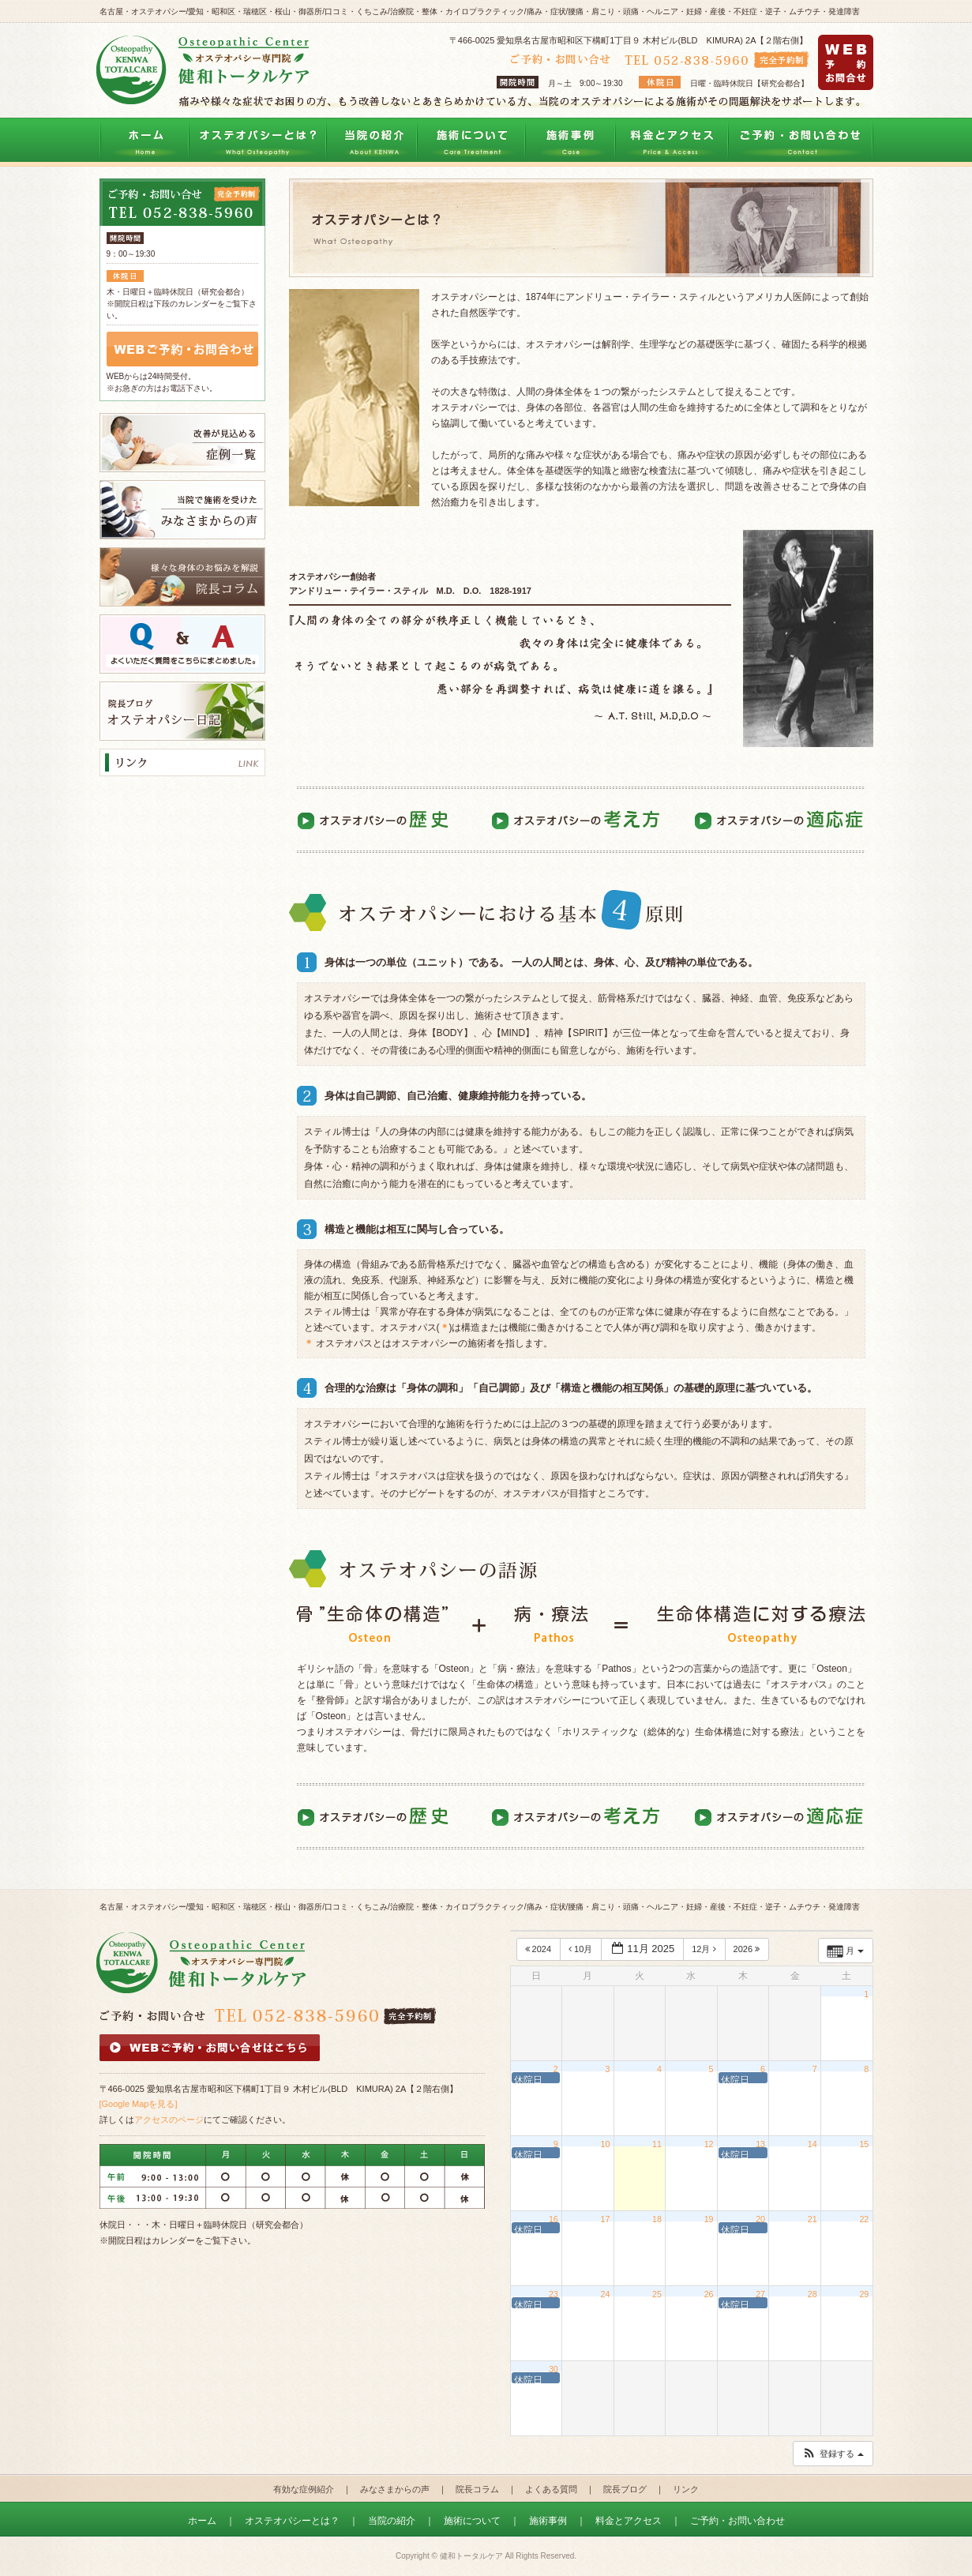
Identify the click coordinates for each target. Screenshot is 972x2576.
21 (812, 2219)
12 (709, 2144)
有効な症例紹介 (303, 2489)
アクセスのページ (169, 2119)
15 (864, 2144)
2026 (748, 1949)
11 (657, 2144)
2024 (539, 1949)
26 (709, 2294)
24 (605, 2294)
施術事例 (548, 2520)
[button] (832, 2453)
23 (553, 2294)
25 (657, 2294)
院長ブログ (625, 2489)
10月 (582, 1949)
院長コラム (477, 2489)
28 (812, 2294)
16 (553, 2219)
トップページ (144, 140)
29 (864, 2294)
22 (864, 2219)
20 (760, 2219)
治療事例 (570, 140)
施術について (471, 140)
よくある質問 (551, 2489)
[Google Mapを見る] (138, 2103)
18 (657, 2219)
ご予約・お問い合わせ (800, 140)
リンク (686, 2489)
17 (605, 2219)
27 (760, 2294)
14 (812, 2144)
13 (760, 2144)
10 (605, 2144)
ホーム (202, 2520)
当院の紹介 (371, 140)
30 (553, 2369)
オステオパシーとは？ (257, 140)
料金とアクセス (671, 140)
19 (709, 2219)
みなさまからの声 (395, 2489)
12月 (705, 1949)
